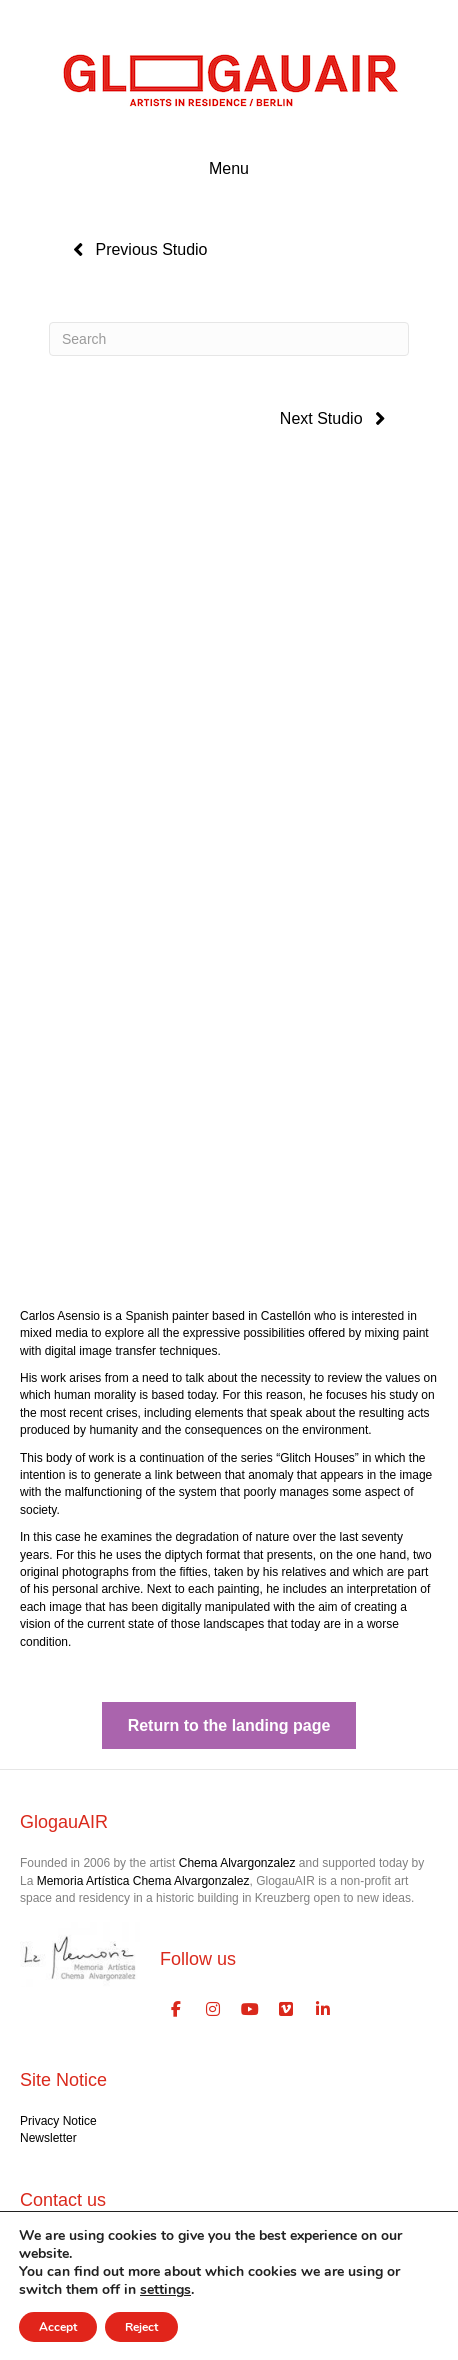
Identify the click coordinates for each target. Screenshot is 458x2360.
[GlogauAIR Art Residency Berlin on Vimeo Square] (287, 2010)
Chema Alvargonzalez (237, 1863)
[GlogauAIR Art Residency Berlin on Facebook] (176, 2010)
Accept (58, 2327)
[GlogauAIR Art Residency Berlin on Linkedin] (323, 2010)
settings (165, 2290)
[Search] (229, 339)
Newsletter (48, 2138)
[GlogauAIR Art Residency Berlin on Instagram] (213, 2010)
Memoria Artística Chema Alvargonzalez (143, 1881)
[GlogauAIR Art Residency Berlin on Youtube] (250, 2010)
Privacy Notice (58, 2121)
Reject (141, 2327)
